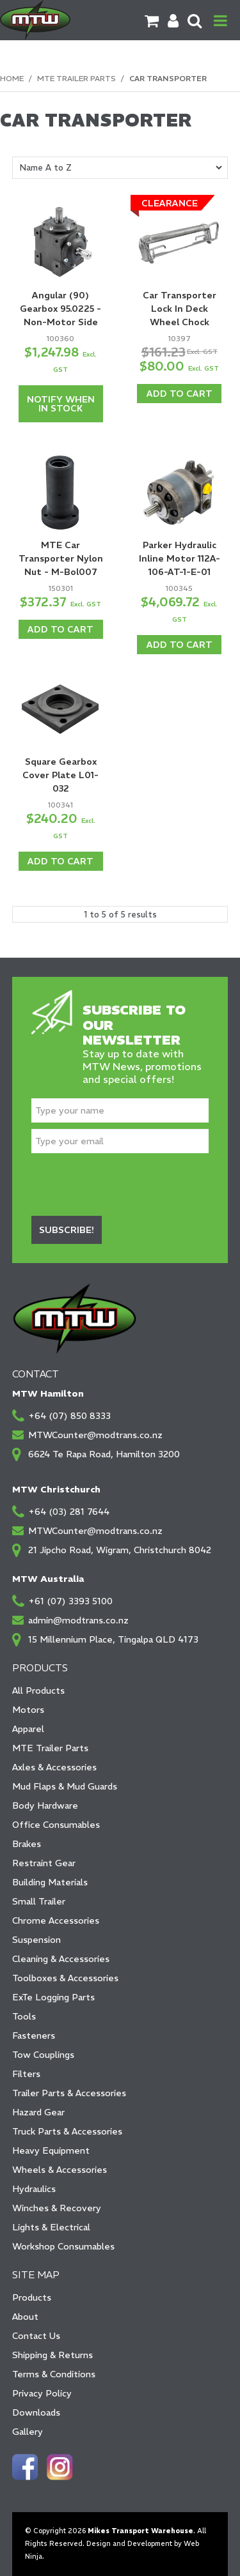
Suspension (36, 1939)
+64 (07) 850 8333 (69, 1416)
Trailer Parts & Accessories (69, 2093)
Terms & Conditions (53, 2374)
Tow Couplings (43, 2054)
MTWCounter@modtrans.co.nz (95, 1435)
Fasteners (33, 2035)
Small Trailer (38, 1901)
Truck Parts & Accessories (67, 2131)
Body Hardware (45, 1805)
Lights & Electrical (51, 2227)
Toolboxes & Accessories (65, 1978)
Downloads (36, 2412)
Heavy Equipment (51, 2150)
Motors (28, 1709)
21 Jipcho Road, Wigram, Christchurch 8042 (119, 1550)
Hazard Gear (38, 2112)
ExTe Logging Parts (53, 1997)
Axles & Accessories (54, 1767)
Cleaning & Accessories (60, 1959)
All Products (38, 1690)
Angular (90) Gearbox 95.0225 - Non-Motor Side (60, 308)
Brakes (26, 1844)
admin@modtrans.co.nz (78, 1620)
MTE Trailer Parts (76, 78)
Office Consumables (56, 1824)
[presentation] (128, 1184)
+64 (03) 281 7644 (68, 1511)
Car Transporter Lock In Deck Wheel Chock (179, 308)
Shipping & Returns (52, 2355)
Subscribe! (66, 1230)
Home (12, 78)
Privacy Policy (42, 2393)
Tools (24, 2016)
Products (31, 2297)
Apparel (28, 1729)
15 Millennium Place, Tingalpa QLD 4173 (113, 1639)
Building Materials (50, 1882)
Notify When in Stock (61, 404)
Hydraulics (34, 2189)
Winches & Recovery (56, 2208)
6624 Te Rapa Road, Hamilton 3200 (104, 1454)
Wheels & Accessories (59, 2169)
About (25, 2316)
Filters (26, 2074)
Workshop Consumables (63, 2246)
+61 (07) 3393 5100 (70, 1601)
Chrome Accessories (55, 1920)
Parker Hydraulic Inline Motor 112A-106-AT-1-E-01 (179, 558)
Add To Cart (179, 393)
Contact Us (36, 2336)
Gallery (27, 2431)
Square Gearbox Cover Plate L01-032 (60, 775)
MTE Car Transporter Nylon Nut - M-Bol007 (61, 558)
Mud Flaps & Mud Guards (64, 1786)
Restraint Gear (44, 1863)
